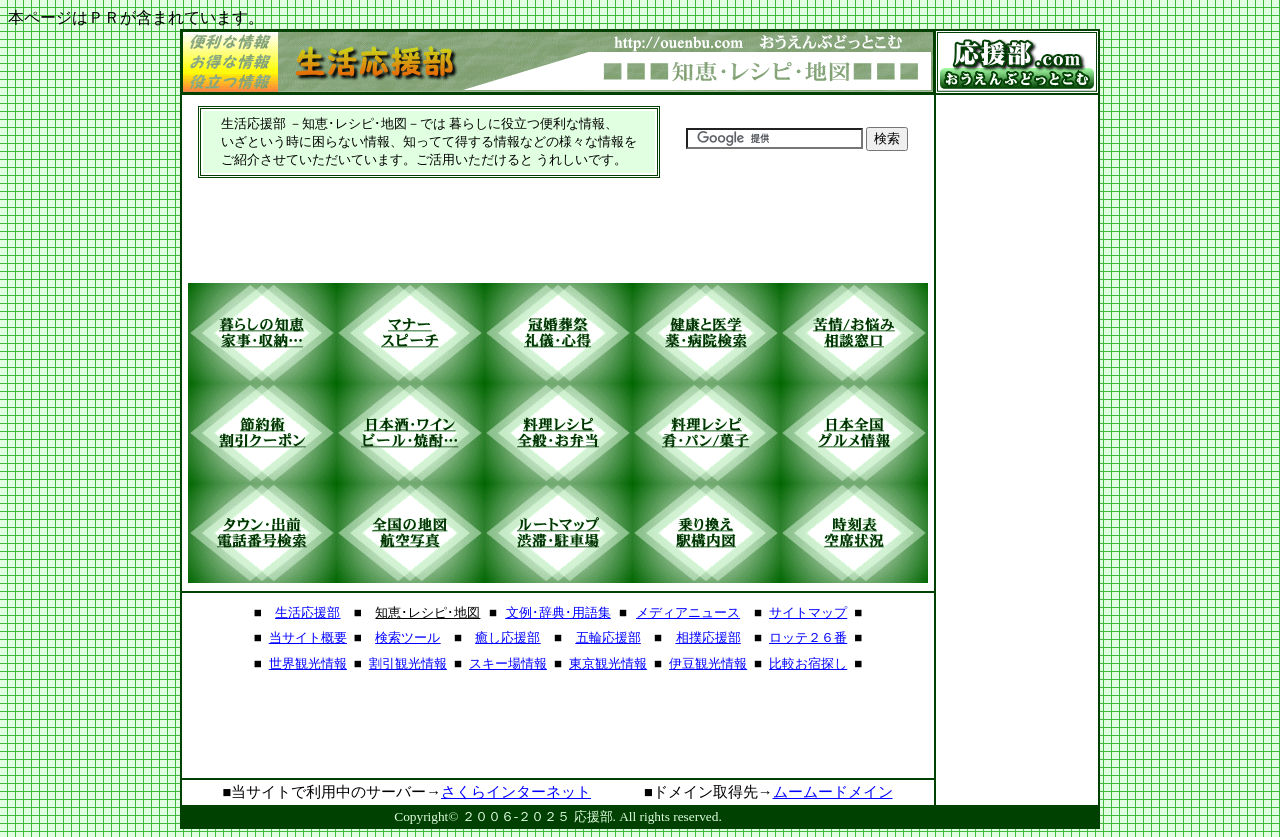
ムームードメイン (833, 792)
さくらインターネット (516, 792)
